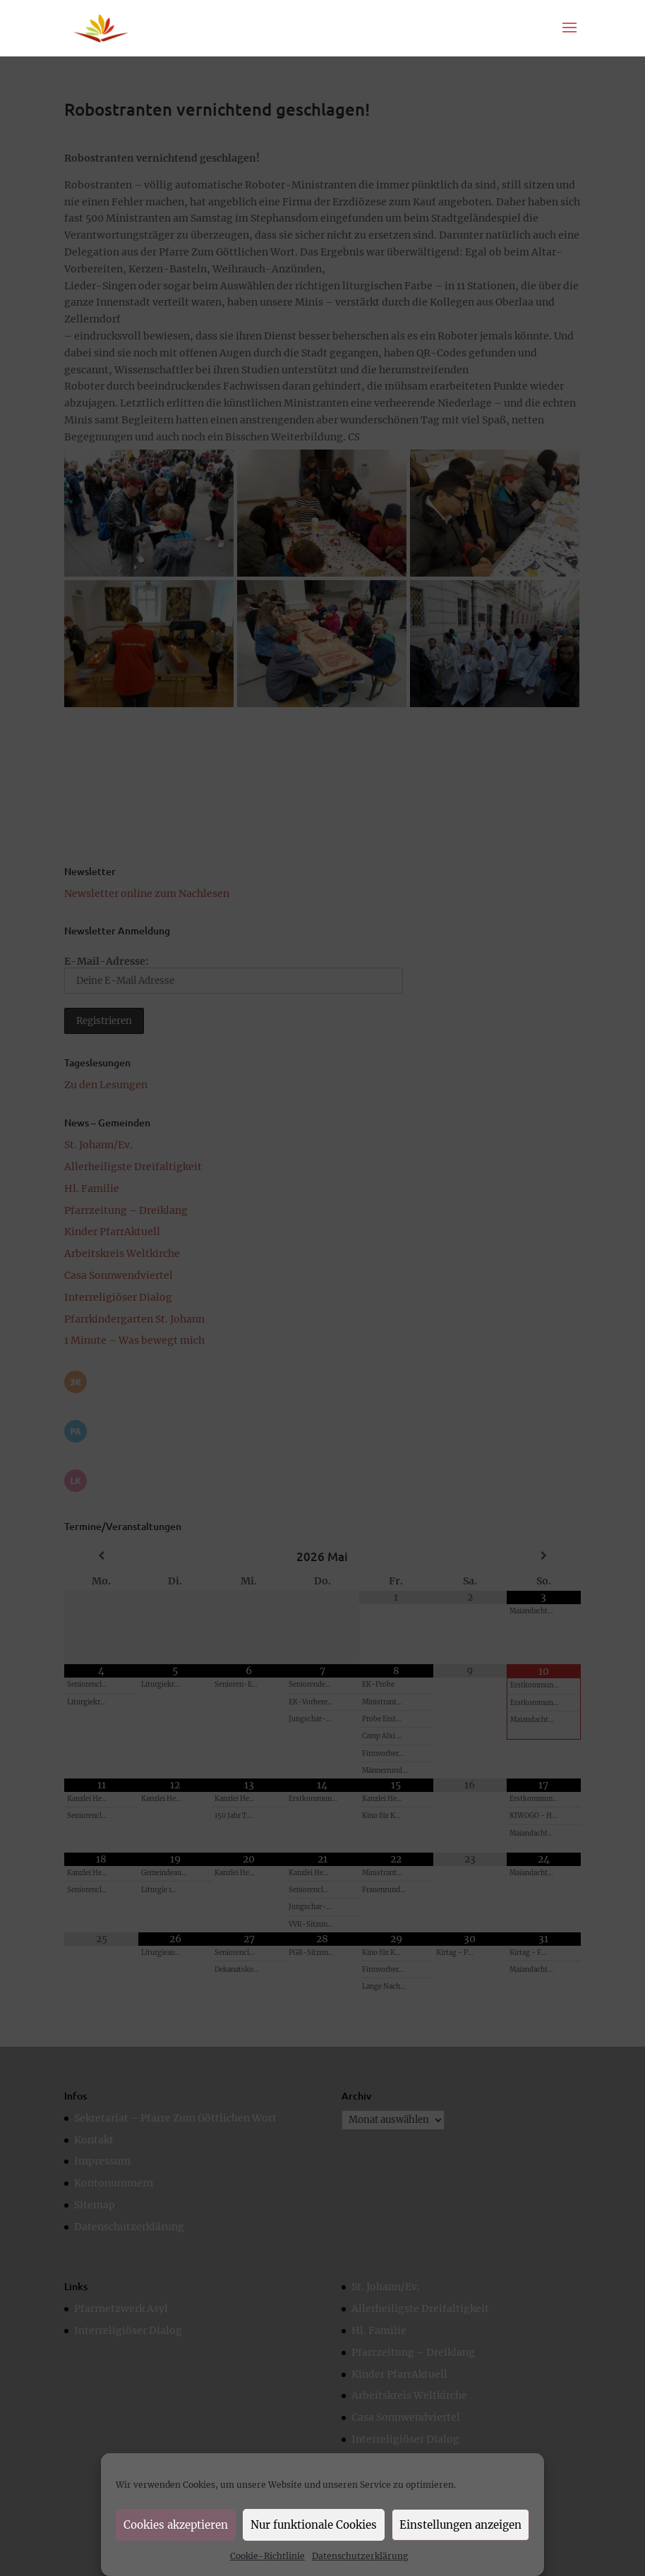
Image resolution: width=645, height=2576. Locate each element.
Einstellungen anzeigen (460, 2525)
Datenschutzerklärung (360, 2556)
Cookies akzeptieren (175, 2525)
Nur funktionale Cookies (314, 2525)
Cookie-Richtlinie (267, 2556)
